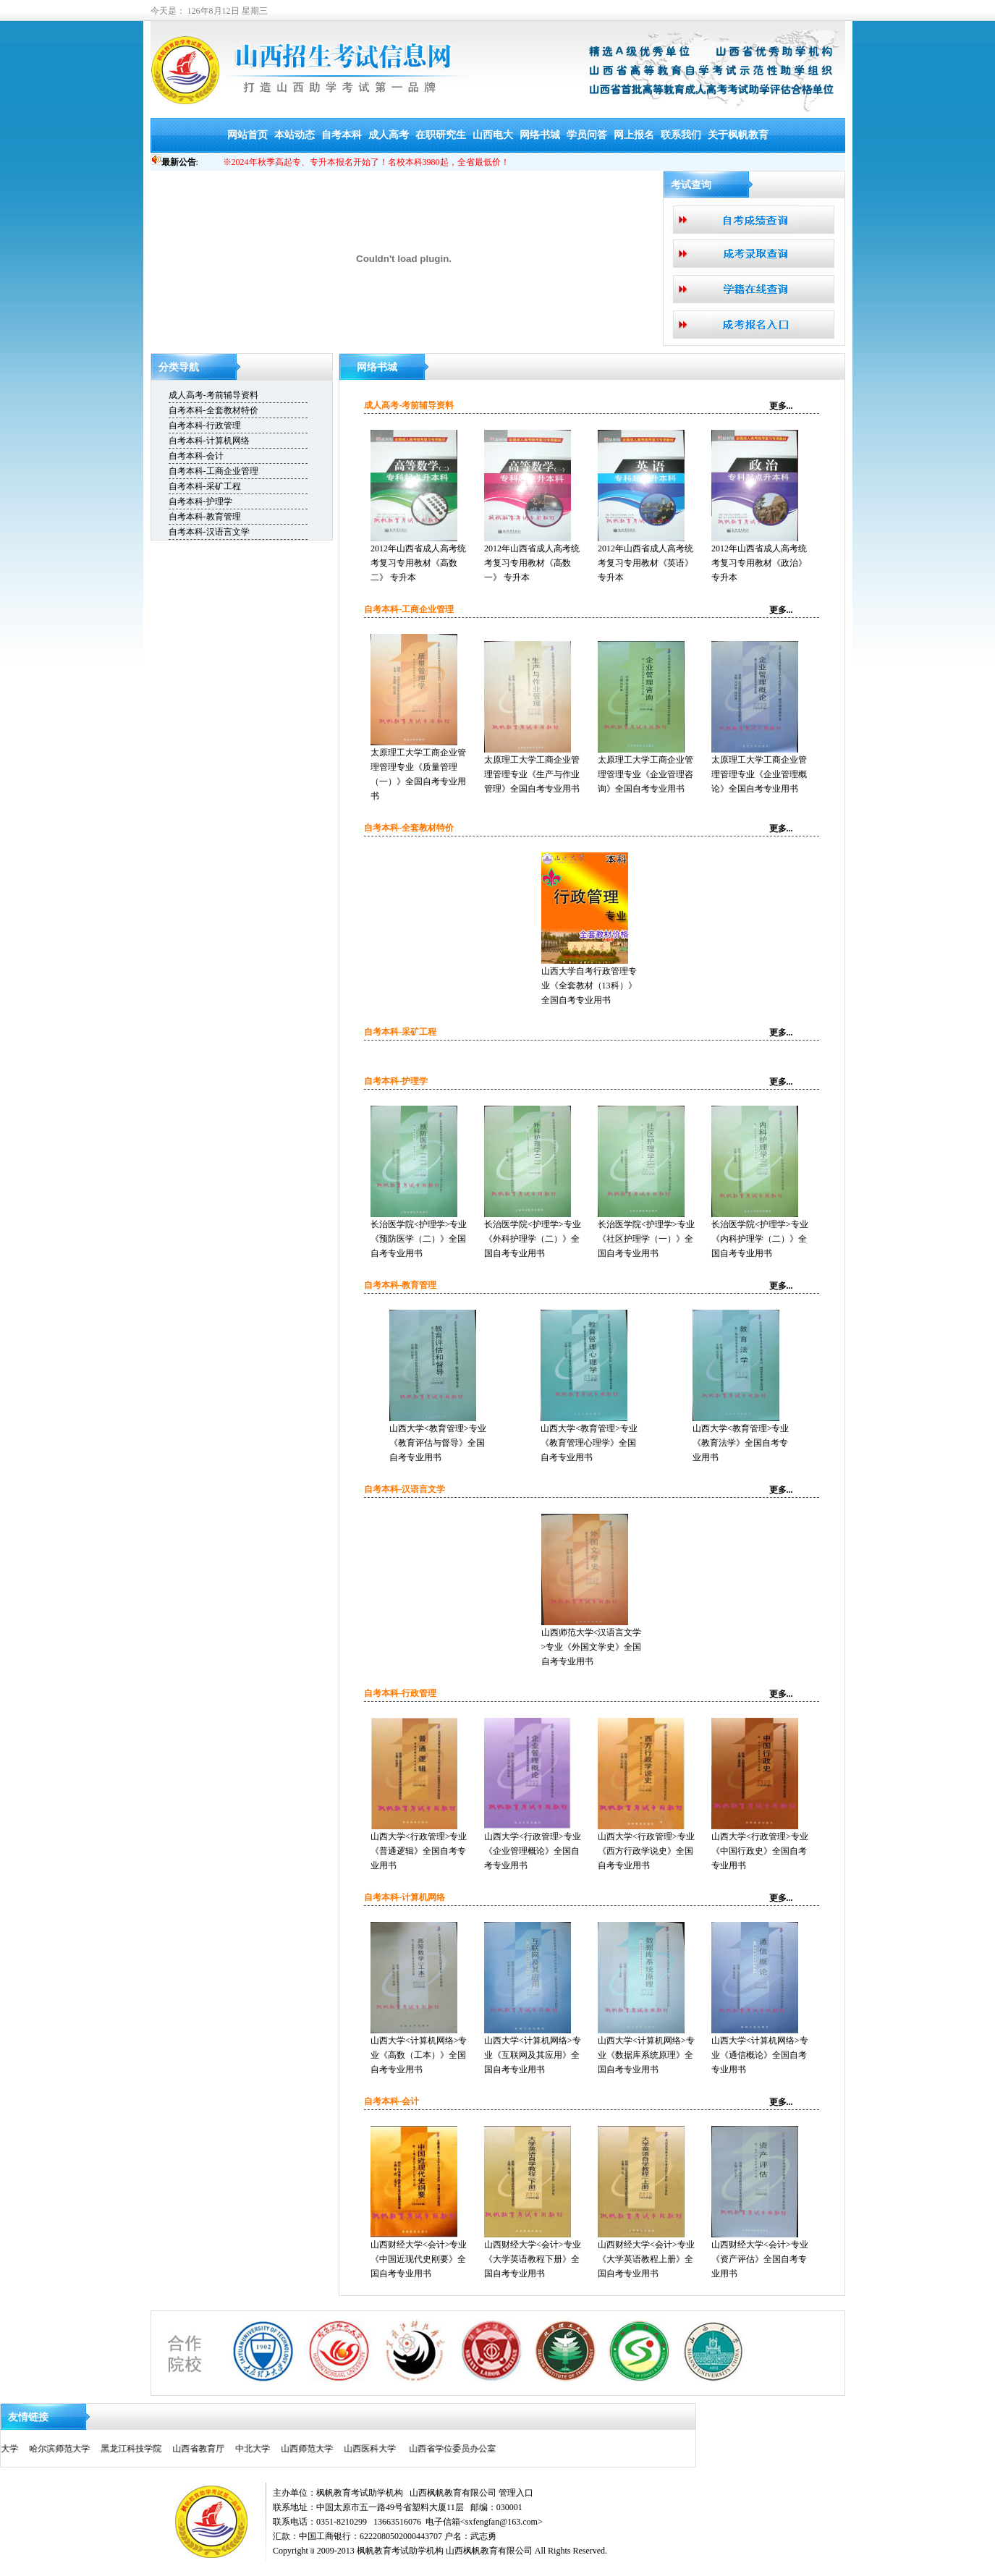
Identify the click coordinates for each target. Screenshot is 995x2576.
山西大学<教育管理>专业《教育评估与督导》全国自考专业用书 (437, 1442)
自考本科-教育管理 (205, 517)
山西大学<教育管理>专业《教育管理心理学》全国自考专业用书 (589, 1442)
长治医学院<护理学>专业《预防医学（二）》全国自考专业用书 (419, 1238)
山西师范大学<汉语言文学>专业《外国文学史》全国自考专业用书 (591, 1646)
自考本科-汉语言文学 (209, 532)
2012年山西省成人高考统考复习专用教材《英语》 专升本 (645, 562)
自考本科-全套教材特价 (213, 410)
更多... (781, 406)
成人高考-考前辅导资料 (213, 395)
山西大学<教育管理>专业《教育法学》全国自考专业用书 (741, 1442)
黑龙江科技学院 (56, 2449)
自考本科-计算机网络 (209, 441)
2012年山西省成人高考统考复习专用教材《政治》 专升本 (759, 562)
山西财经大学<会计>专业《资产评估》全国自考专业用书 (759, 2259)
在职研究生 (440, 135)
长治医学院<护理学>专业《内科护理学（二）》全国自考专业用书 (759, 1238)
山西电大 (493, 135)
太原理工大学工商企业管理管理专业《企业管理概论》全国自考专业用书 (759, 774)
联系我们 (681, 135)
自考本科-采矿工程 (205, 486)
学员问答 (587, 135)
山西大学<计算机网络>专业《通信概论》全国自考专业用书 (759, 2055)
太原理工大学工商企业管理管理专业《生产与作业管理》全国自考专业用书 (532, 774)
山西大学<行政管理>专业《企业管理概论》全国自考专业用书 (532, 1850)
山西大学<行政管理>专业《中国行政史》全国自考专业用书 (759, 1850)
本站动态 (294, 135)
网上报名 (634, 135)
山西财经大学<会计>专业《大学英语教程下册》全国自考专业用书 (532, 2259)
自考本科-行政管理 (205, 425)
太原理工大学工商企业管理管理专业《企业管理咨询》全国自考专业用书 (645, 774)
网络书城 (540, 135)
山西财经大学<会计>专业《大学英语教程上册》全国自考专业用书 (646, 2259)
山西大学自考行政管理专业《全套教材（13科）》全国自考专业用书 (589, 985)
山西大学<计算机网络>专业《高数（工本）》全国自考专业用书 (419, 2055)
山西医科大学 (297, 2449)
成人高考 (388, 135)
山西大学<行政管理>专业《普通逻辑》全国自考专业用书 (419, 1850)
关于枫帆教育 (738, 135)
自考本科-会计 (196, 456)
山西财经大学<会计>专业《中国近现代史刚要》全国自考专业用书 (419, 2259)
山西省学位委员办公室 (378, 2449)
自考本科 (341, 135)
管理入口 (516, 2493)
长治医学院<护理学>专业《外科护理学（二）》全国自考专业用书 (532, 1238)
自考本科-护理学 (200, 501)
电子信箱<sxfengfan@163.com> (484, 2522)
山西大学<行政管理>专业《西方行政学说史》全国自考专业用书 (646, 1850)
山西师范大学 (233, 2449)
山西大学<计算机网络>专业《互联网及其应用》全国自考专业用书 (532, 2055)
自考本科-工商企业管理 (213, 471)
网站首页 (247, 135)
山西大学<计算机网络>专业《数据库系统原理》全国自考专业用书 (646, 2055)
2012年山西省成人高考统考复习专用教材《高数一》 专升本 (532, 562)
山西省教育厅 (123, 2449)
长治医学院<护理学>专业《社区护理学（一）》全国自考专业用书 (646, 1238)
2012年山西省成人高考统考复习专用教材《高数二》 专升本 (418, 562)
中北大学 (178, 2449)
